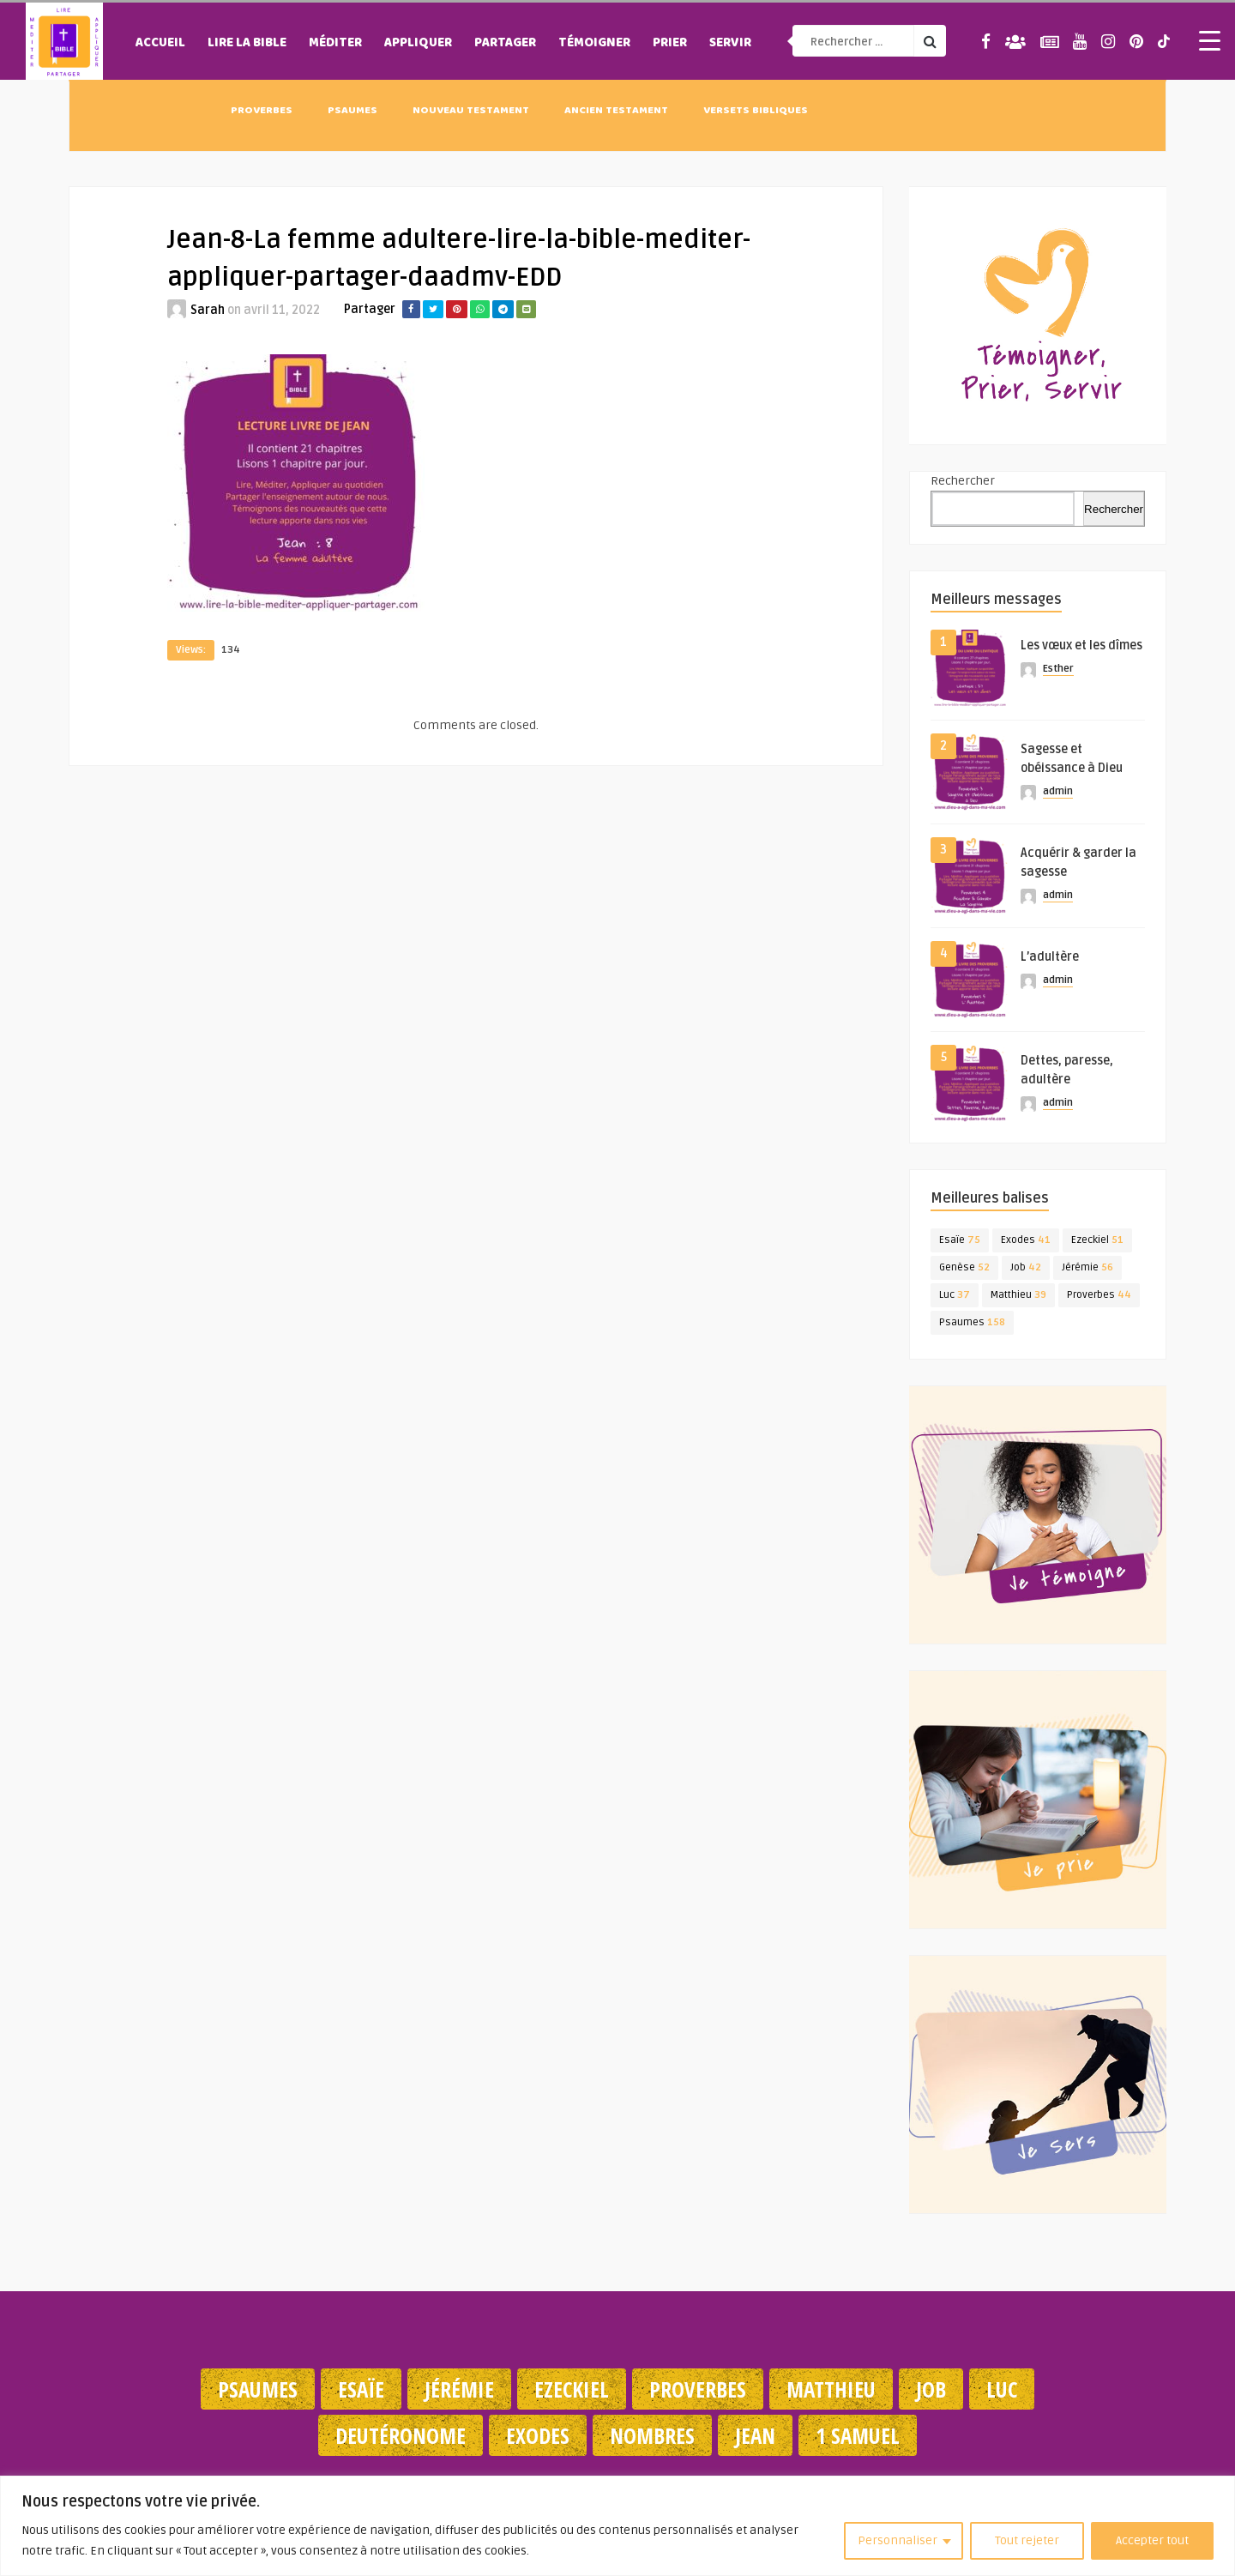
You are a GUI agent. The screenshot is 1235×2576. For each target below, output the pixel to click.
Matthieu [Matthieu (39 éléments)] (1018, 1294)
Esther (1058, 668)
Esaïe (361, 2389)
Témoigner (594, 44)
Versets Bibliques (755, 111)
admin (1058, 791)
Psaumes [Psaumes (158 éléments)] (972, 1322)
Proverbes (261, 111)
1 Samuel (858, 2435)
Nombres (652, 2435)
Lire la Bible (247, 44)
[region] (617, 2526)
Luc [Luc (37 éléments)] (954, 1294)
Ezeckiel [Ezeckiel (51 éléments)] (1097, 1240)
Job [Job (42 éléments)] (1025, 1267)
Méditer (335, 44)
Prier (670, 44)
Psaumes (352, 111)
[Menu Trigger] (1210, 40)
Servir (730, 44)
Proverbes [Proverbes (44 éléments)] (1099, 1294)
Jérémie (459, 2389)
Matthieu (831, 2389)
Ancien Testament (616, 111)
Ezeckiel (571, 2389)
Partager (505, 44)
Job (931, 2389)
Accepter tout (1152, 2540)
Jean (755, 2435)
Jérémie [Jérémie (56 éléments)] (1087, 1267)
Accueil (160, 44)
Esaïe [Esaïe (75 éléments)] (959, 1240)
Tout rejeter (1027, 2540)
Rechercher (963, 481)
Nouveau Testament (471, 111)
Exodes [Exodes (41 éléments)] (1026, 1240)
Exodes (537, 2435)
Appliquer (418, 44)
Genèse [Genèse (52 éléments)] (964, 1267)
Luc (1001, 2389)
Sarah (207, 310)
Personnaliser (897, 2540)
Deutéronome (400, 2435)
